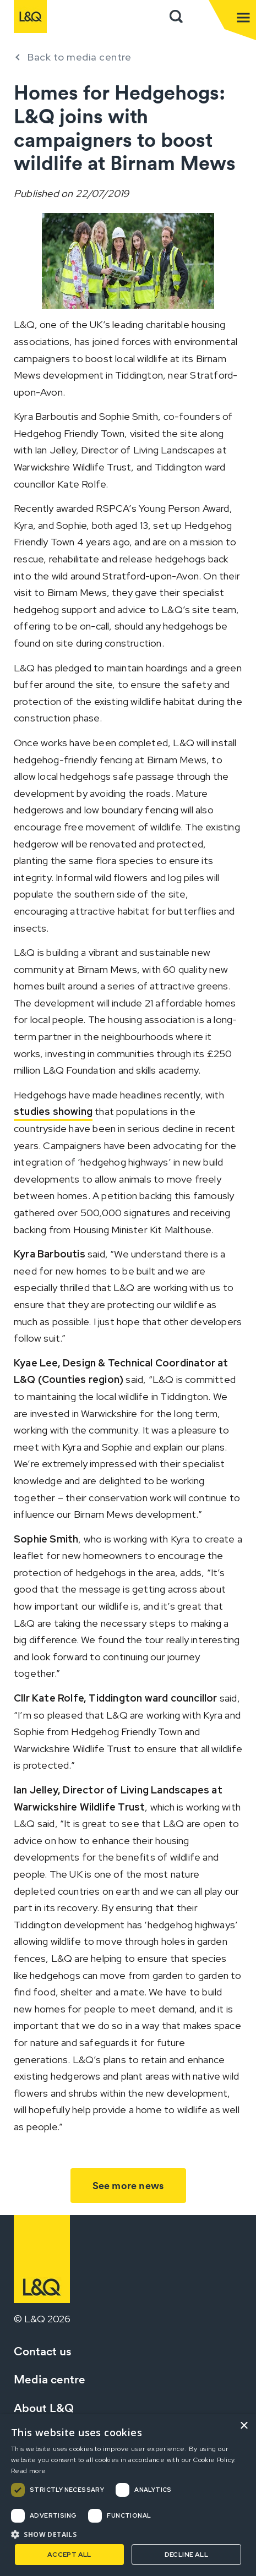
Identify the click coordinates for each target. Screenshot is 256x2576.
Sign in (200, 17)
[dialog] (128, 2495)
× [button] (243, 2426)
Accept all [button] (69, 2554)
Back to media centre (79, 57)
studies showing (53, 1111)
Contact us (43, 2351)
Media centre (49, 2379)
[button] (128, 2534)
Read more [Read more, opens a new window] (28, 2470)
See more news (128, 2185)
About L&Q (44, 2407)
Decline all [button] (186, 2554)
